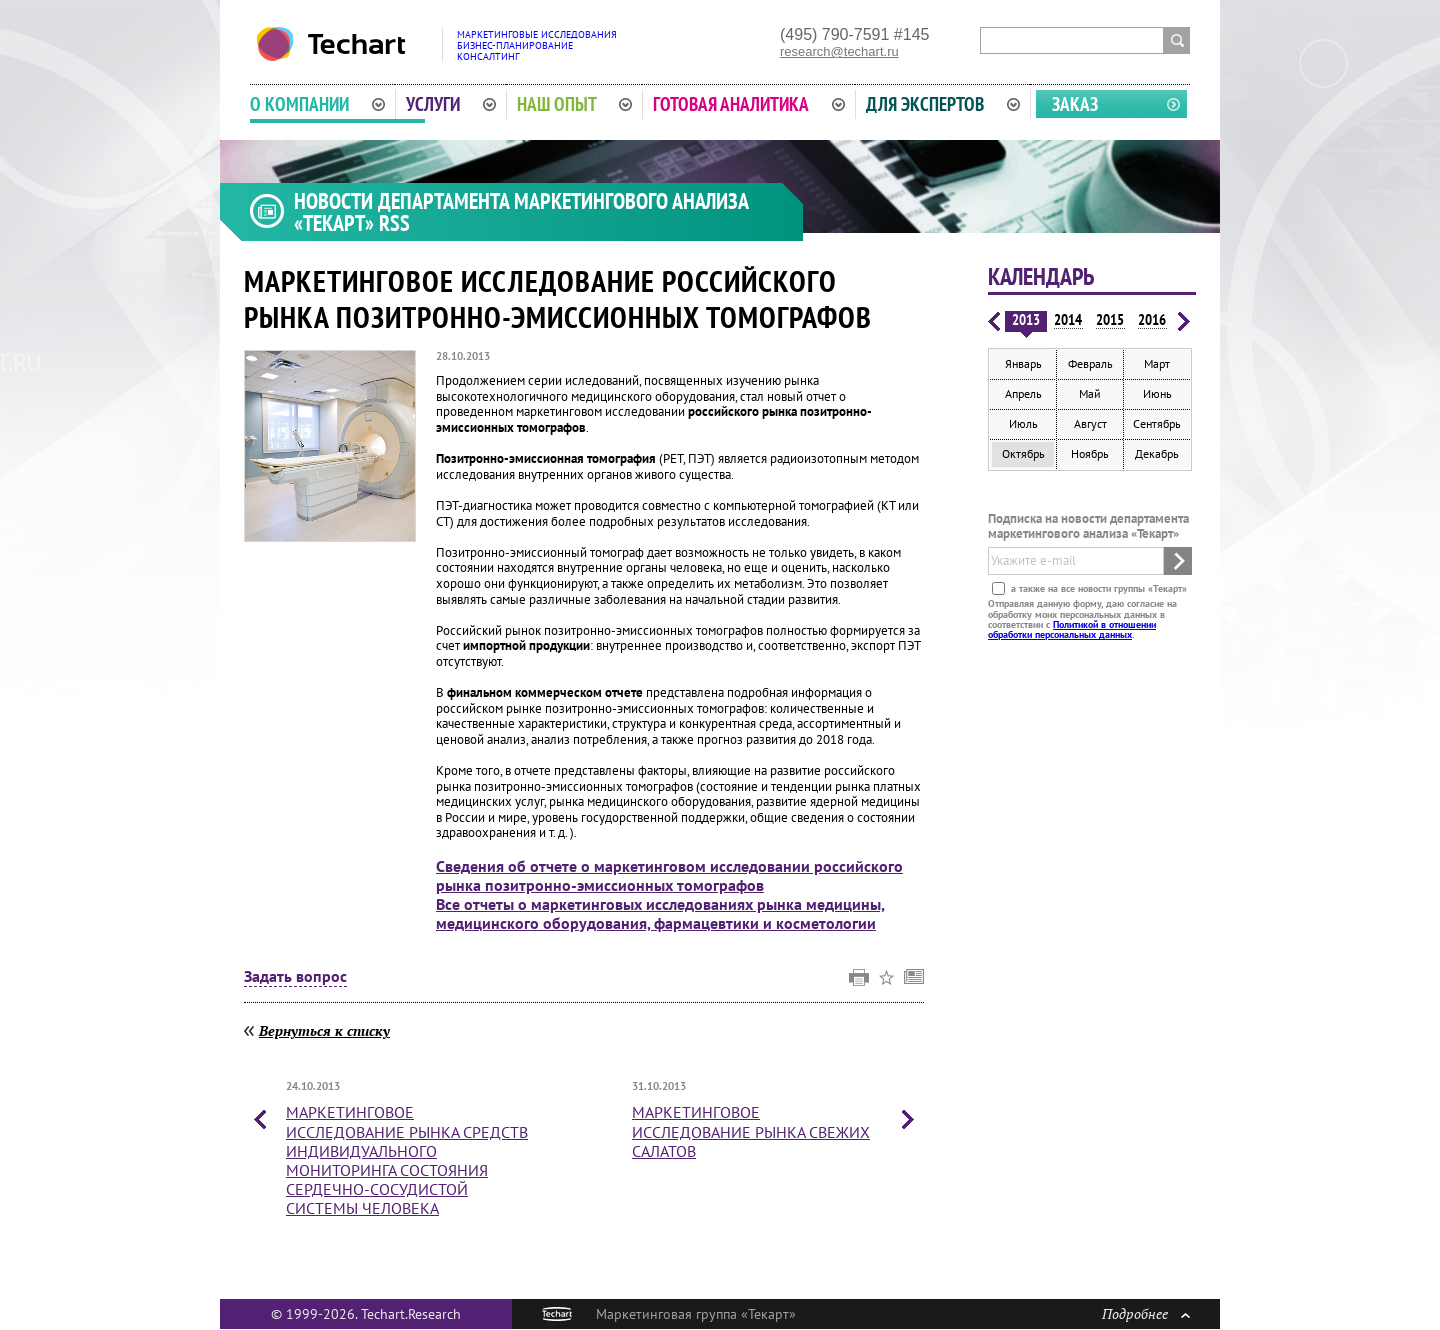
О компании (317, 104)
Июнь (1157, 393)
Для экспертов (943, 104)
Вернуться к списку (324, 1030)
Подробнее (1146, 1313)
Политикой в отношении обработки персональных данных (1072, 629)
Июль (1023, 423)
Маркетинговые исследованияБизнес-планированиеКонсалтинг (537, 45)
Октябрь (1023, 453)
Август (1090, 423)
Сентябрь (1157, 423)
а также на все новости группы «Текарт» (1097, 588)
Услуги (451, 104)
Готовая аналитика (749, 104)
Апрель (1023, 393)
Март (1157, 363)
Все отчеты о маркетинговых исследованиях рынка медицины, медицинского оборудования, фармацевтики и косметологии (660, 913)
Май (1090, 393)
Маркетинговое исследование (407, 1160)
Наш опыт (575, 104)
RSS (394, 223)
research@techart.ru (839, 51)
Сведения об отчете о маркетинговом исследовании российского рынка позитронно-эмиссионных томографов (669, 875)
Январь (1023, 363)
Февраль (1090, 363)
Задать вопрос (295, 977)
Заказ (1075, 104)
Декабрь (1157, 453)
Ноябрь (1090, 453)
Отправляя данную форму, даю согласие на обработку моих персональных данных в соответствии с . (1082, 619)
